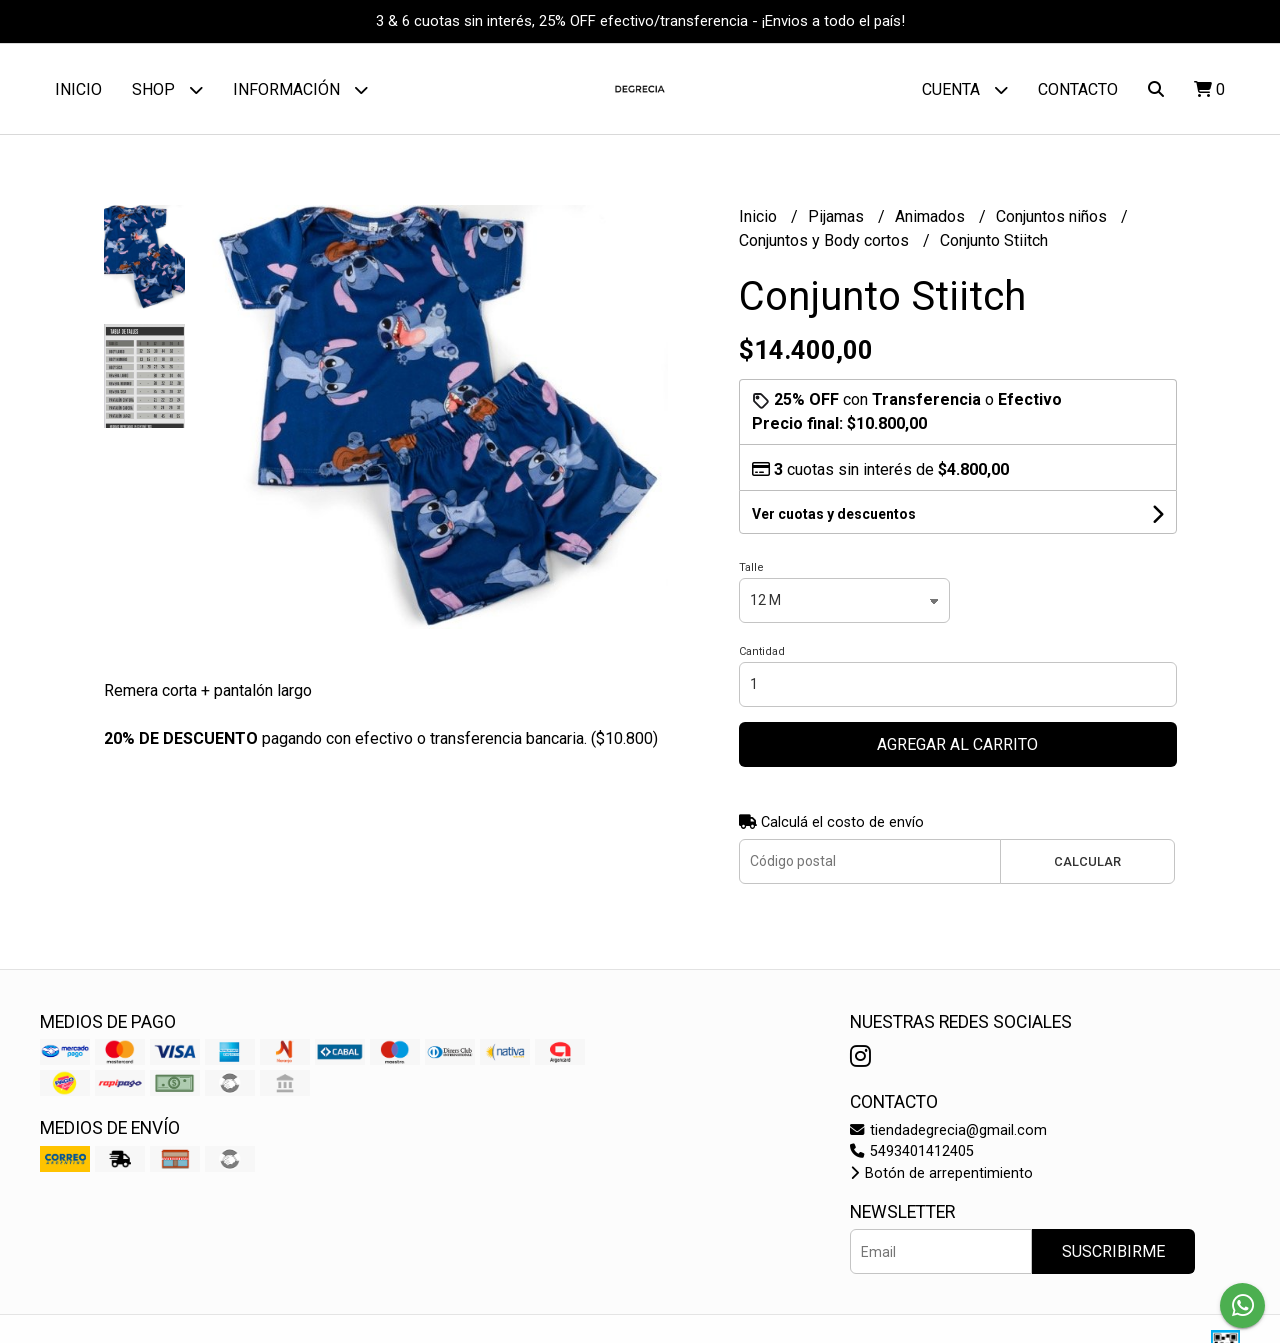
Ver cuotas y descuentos (834, 514)
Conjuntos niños (1053, 216)
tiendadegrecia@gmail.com (948, 1130)
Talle (751, 567)
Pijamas (838, 216)
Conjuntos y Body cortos (826, 240)
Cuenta (965, 89)
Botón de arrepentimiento (941, 1173)
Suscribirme (1113, 1251)
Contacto (1078, 89)
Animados (932, 216)
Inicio (78, 89)
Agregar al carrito (957, 744)
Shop (167, 89)
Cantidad (762, 651)
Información (300, 89)
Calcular (1087, 861)
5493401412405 (912, 1151)
